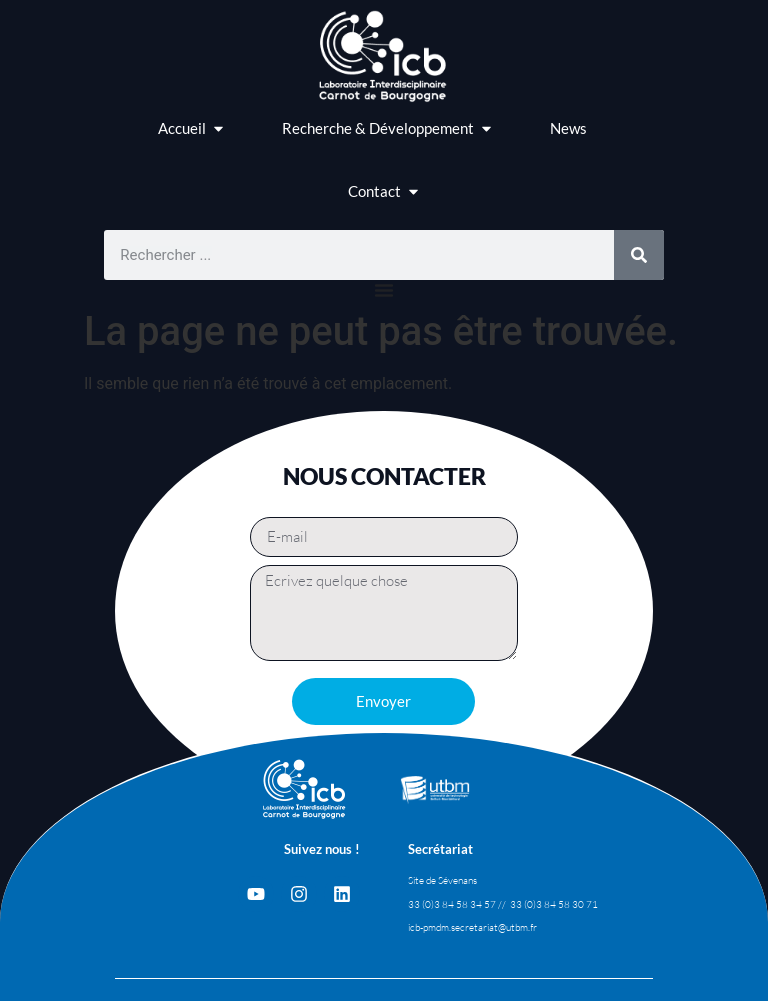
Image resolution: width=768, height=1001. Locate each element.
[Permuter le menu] (384, 290)
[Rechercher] (639, 255)
